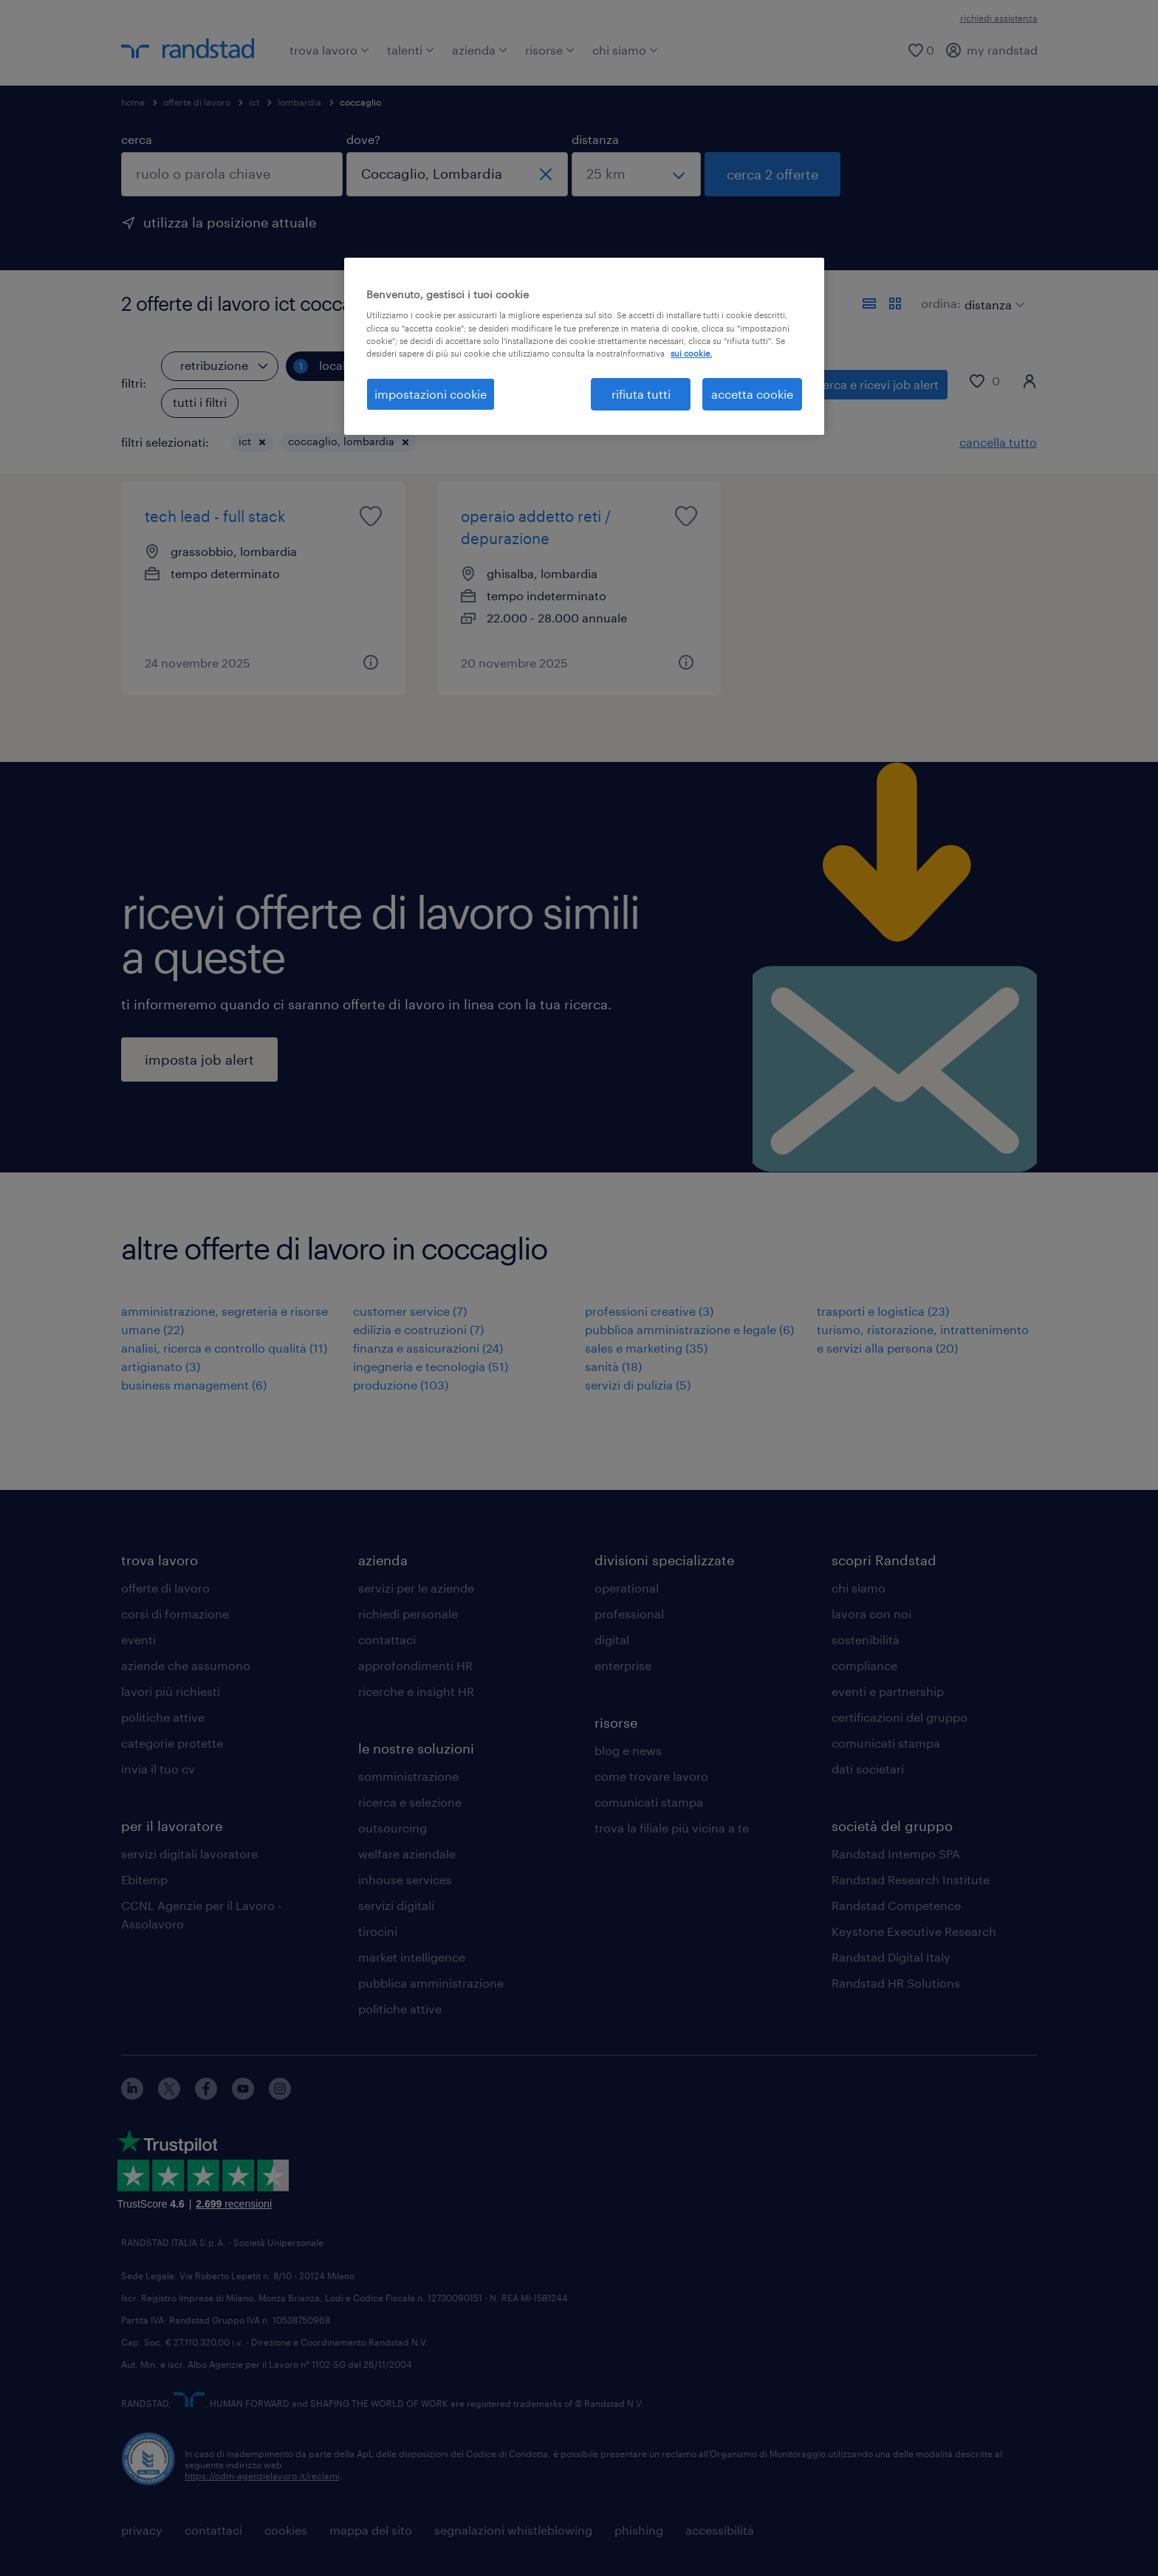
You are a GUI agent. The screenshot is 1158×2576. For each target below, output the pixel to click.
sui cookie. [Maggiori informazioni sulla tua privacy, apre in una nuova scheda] (691, 353)
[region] (584, 346)
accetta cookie (752, 394)
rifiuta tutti (641, 394)
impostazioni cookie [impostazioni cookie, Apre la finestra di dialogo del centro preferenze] (430, 394)
